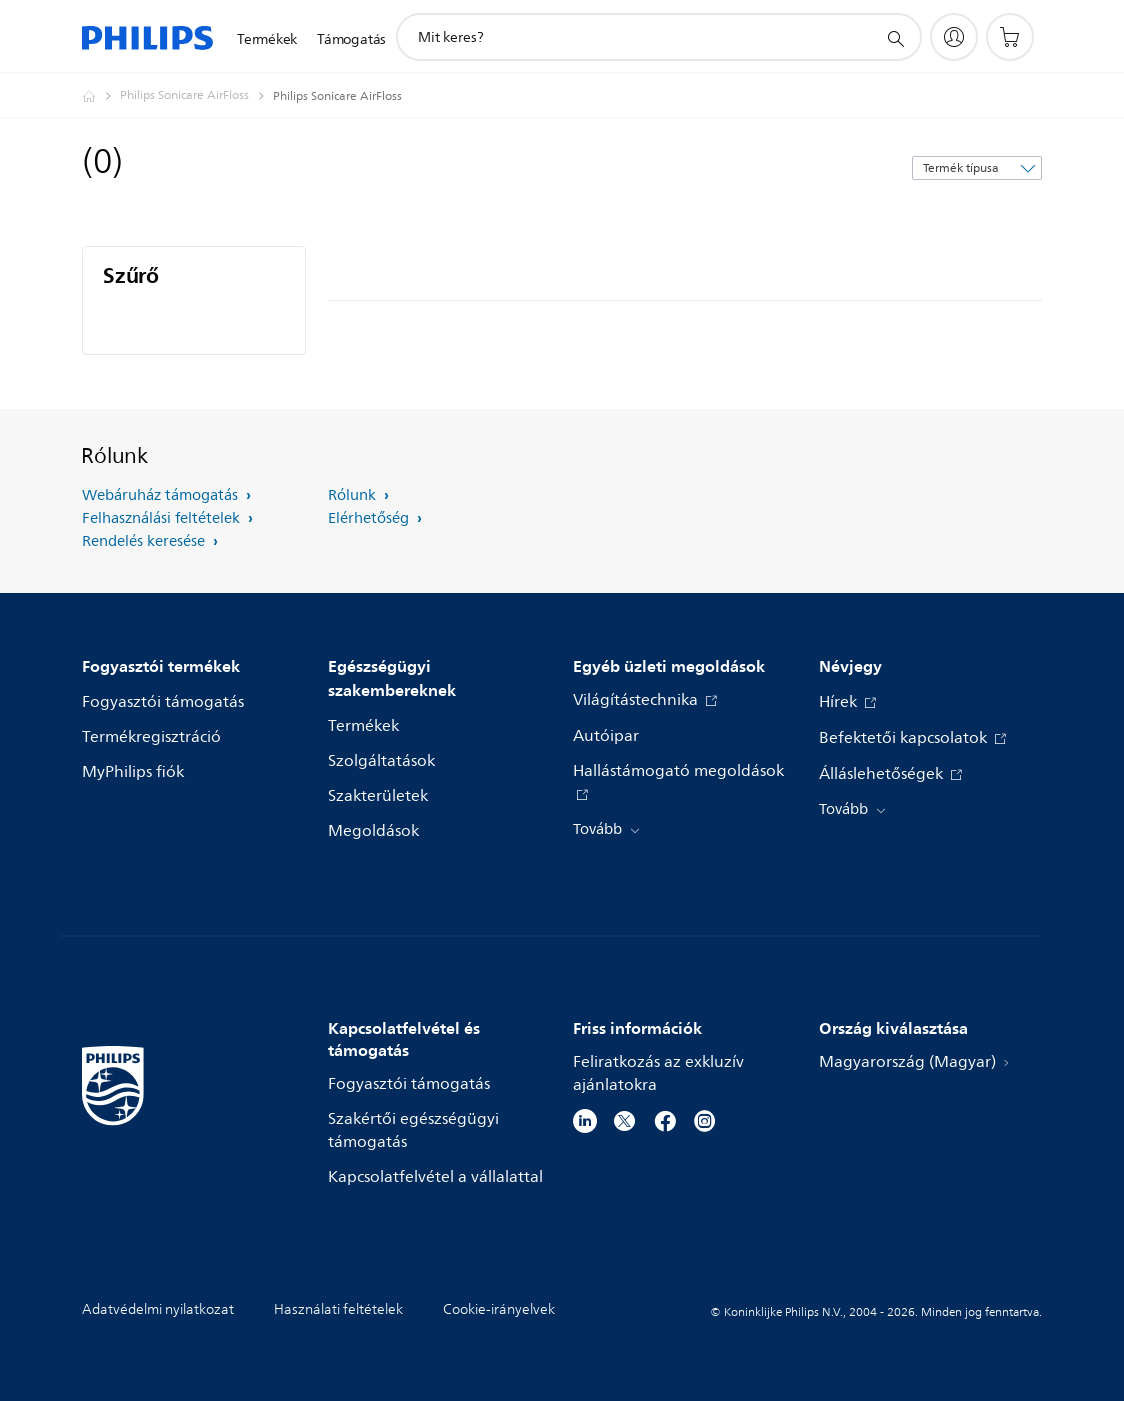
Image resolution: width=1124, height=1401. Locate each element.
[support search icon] (895, 38)
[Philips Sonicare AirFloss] (196, 96)
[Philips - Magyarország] (101, 96)
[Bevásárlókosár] (1010, 37)
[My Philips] (954, 37)
